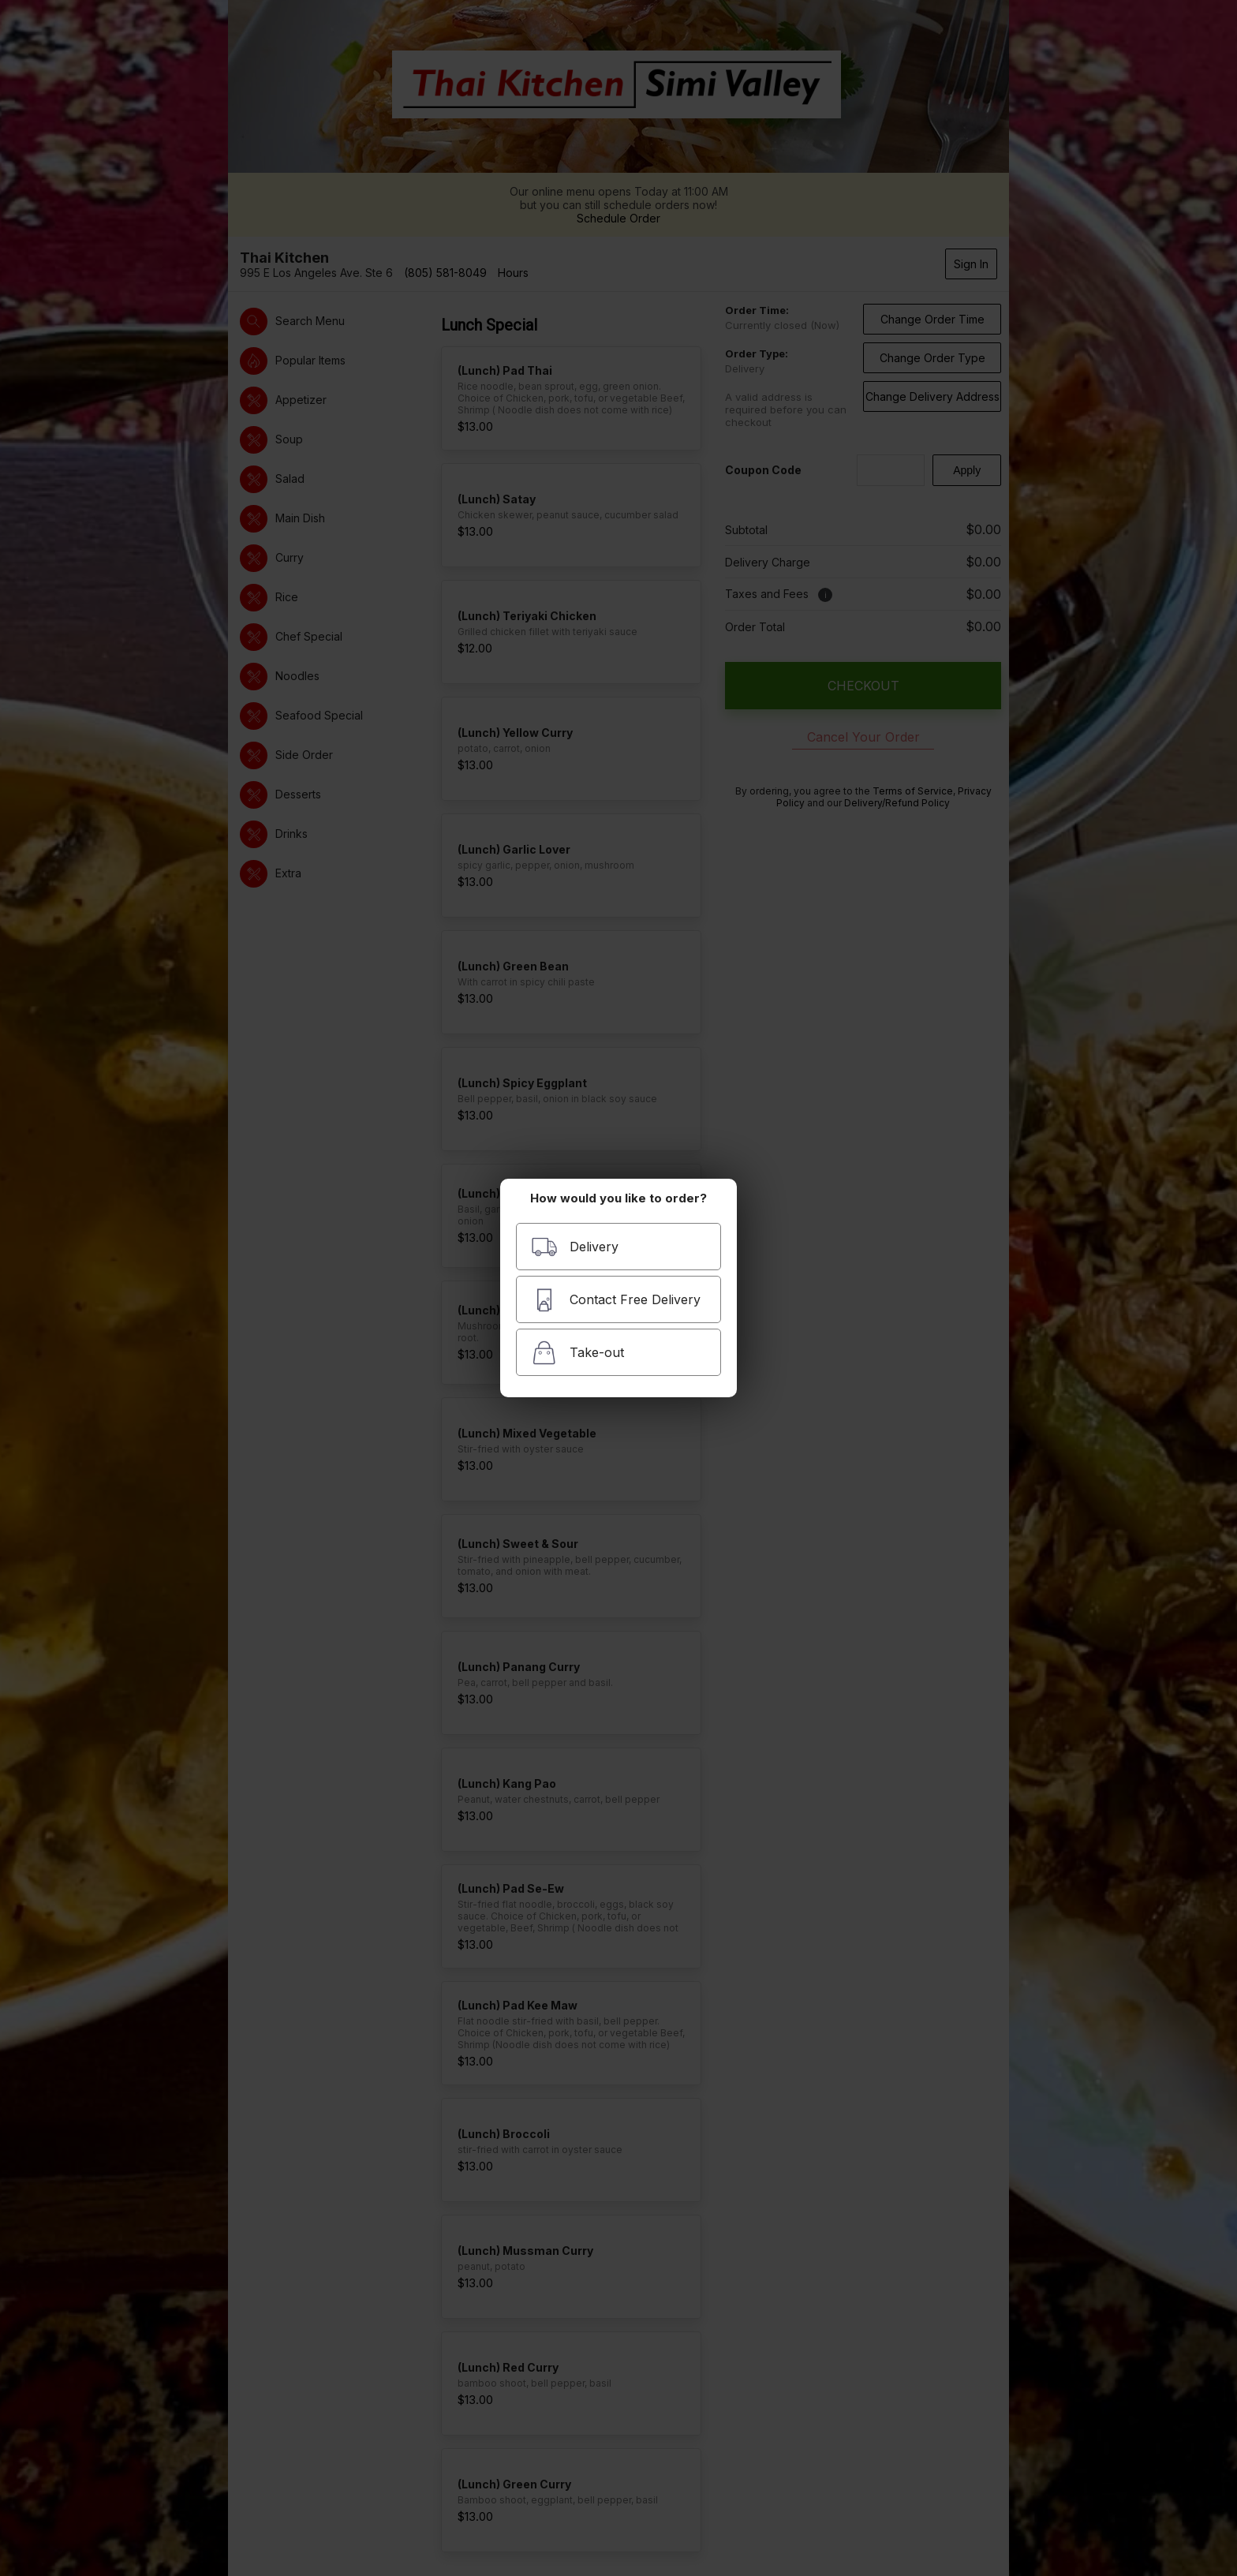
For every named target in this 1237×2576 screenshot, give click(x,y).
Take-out (577, 1352)
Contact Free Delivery (616, 1300)
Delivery (574, 1247)
